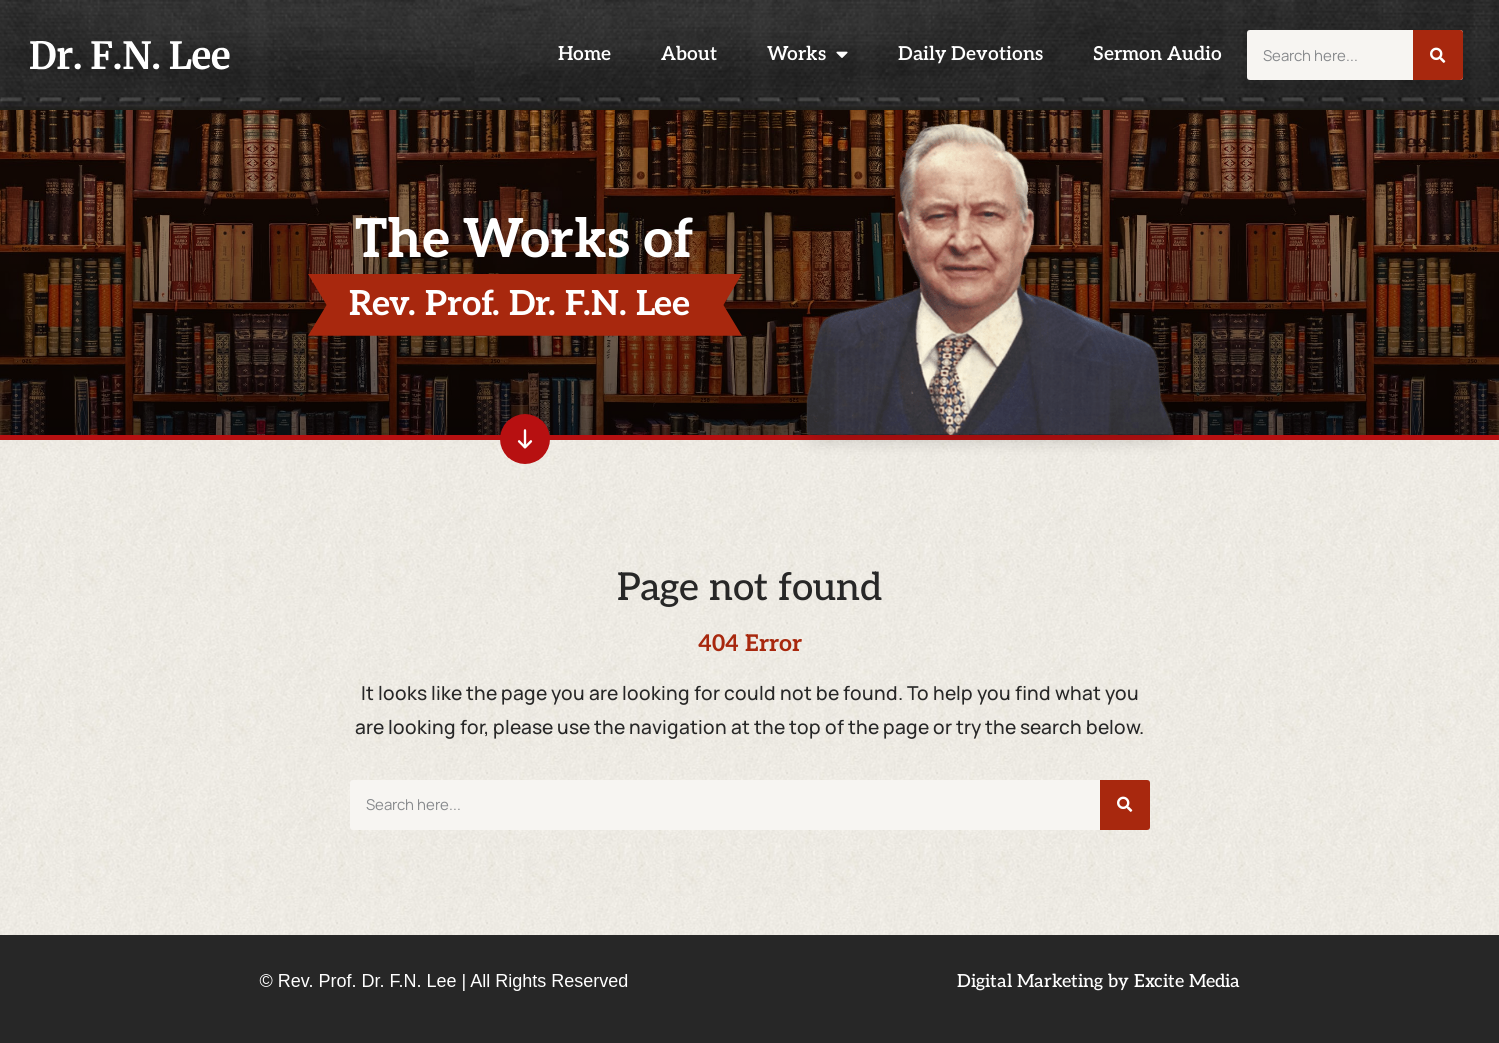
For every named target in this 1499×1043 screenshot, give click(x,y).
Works (807, 54)
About (689, 54)
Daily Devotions (970, 54)
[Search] (1438, 55)
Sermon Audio (1157, 54)
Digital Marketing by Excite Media (1098, 981)
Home (584, 54)
